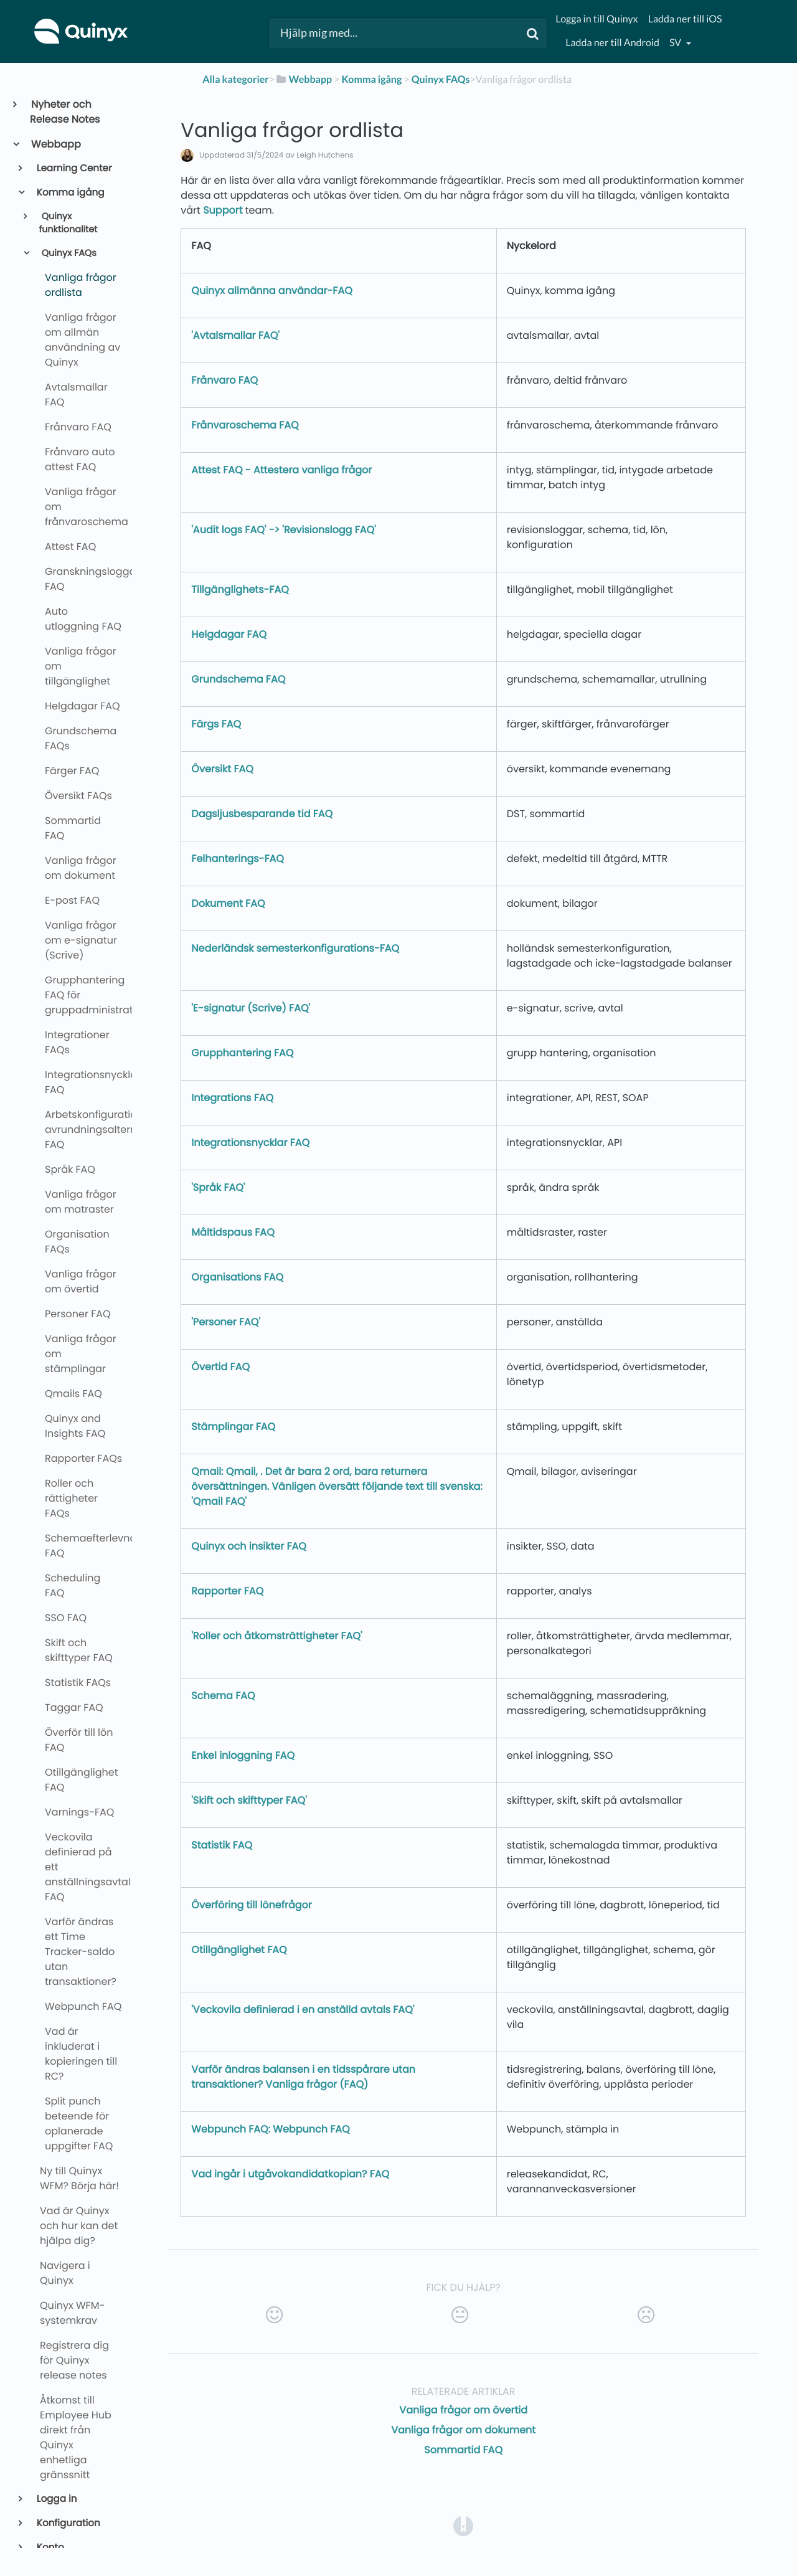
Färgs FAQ (216, 724)
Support (222, 210)
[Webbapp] (303, 79)
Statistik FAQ (221, 1845)
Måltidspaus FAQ (232, 1232)
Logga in (56, 2499)
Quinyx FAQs (68, 253)
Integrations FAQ (232, 1098)
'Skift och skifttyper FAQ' (248, 1800)
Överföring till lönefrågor (251, 1905)
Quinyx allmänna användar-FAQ (271, 290)
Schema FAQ (223, 1695)
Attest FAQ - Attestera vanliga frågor (281, 470)
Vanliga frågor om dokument (463, 2430)
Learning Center (73, 168)
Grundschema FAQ (238, 679)
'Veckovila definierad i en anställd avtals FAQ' (302, 2009)
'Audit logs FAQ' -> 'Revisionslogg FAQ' (283, 530)
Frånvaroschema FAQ (244, 425)
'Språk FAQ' (218, 1187)
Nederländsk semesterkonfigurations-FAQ (295, 948)
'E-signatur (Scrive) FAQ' (250, 1008)
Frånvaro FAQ (224, 380)
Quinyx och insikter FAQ (248, 1546)
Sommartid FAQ (463, 2450)
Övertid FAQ (220, 1367)
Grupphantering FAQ (242, 1053)
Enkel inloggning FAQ (243, 1755)
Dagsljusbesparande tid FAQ (261, 814)
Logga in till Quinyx (596, 19)
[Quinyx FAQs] (441, 79)
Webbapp (55, 144)
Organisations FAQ (237, 1277)
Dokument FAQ (228, 903)
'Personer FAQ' (225, 1322)
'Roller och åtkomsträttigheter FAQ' (276, 1636)
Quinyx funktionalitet (68, 224)
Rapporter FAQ (227, 1591)
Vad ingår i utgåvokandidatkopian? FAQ (290, 2174)
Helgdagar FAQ (228, 634)
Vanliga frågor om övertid (463, 2410)
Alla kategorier (235, 79)
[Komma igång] (372, 79)
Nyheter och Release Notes (65, 111)
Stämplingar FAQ (233, 1426)
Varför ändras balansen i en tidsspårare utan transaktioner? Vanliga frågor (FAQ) (303, 2076)
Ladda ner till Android (612, 43)
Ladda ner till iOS (685, 19)
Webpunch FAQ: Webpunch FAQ (270, 2129)
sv (676, 43)
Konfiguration (67, 2523)
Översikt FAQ (222, 769)
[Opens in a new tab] (463, 2526)
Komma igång (70, 192)
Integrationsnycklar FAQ (250, 1142)
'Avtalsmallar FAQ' (235, 335)
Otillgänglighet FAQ (238, 1950)
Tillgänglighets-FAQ (239, 589)
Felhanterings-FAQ (237, 858)
